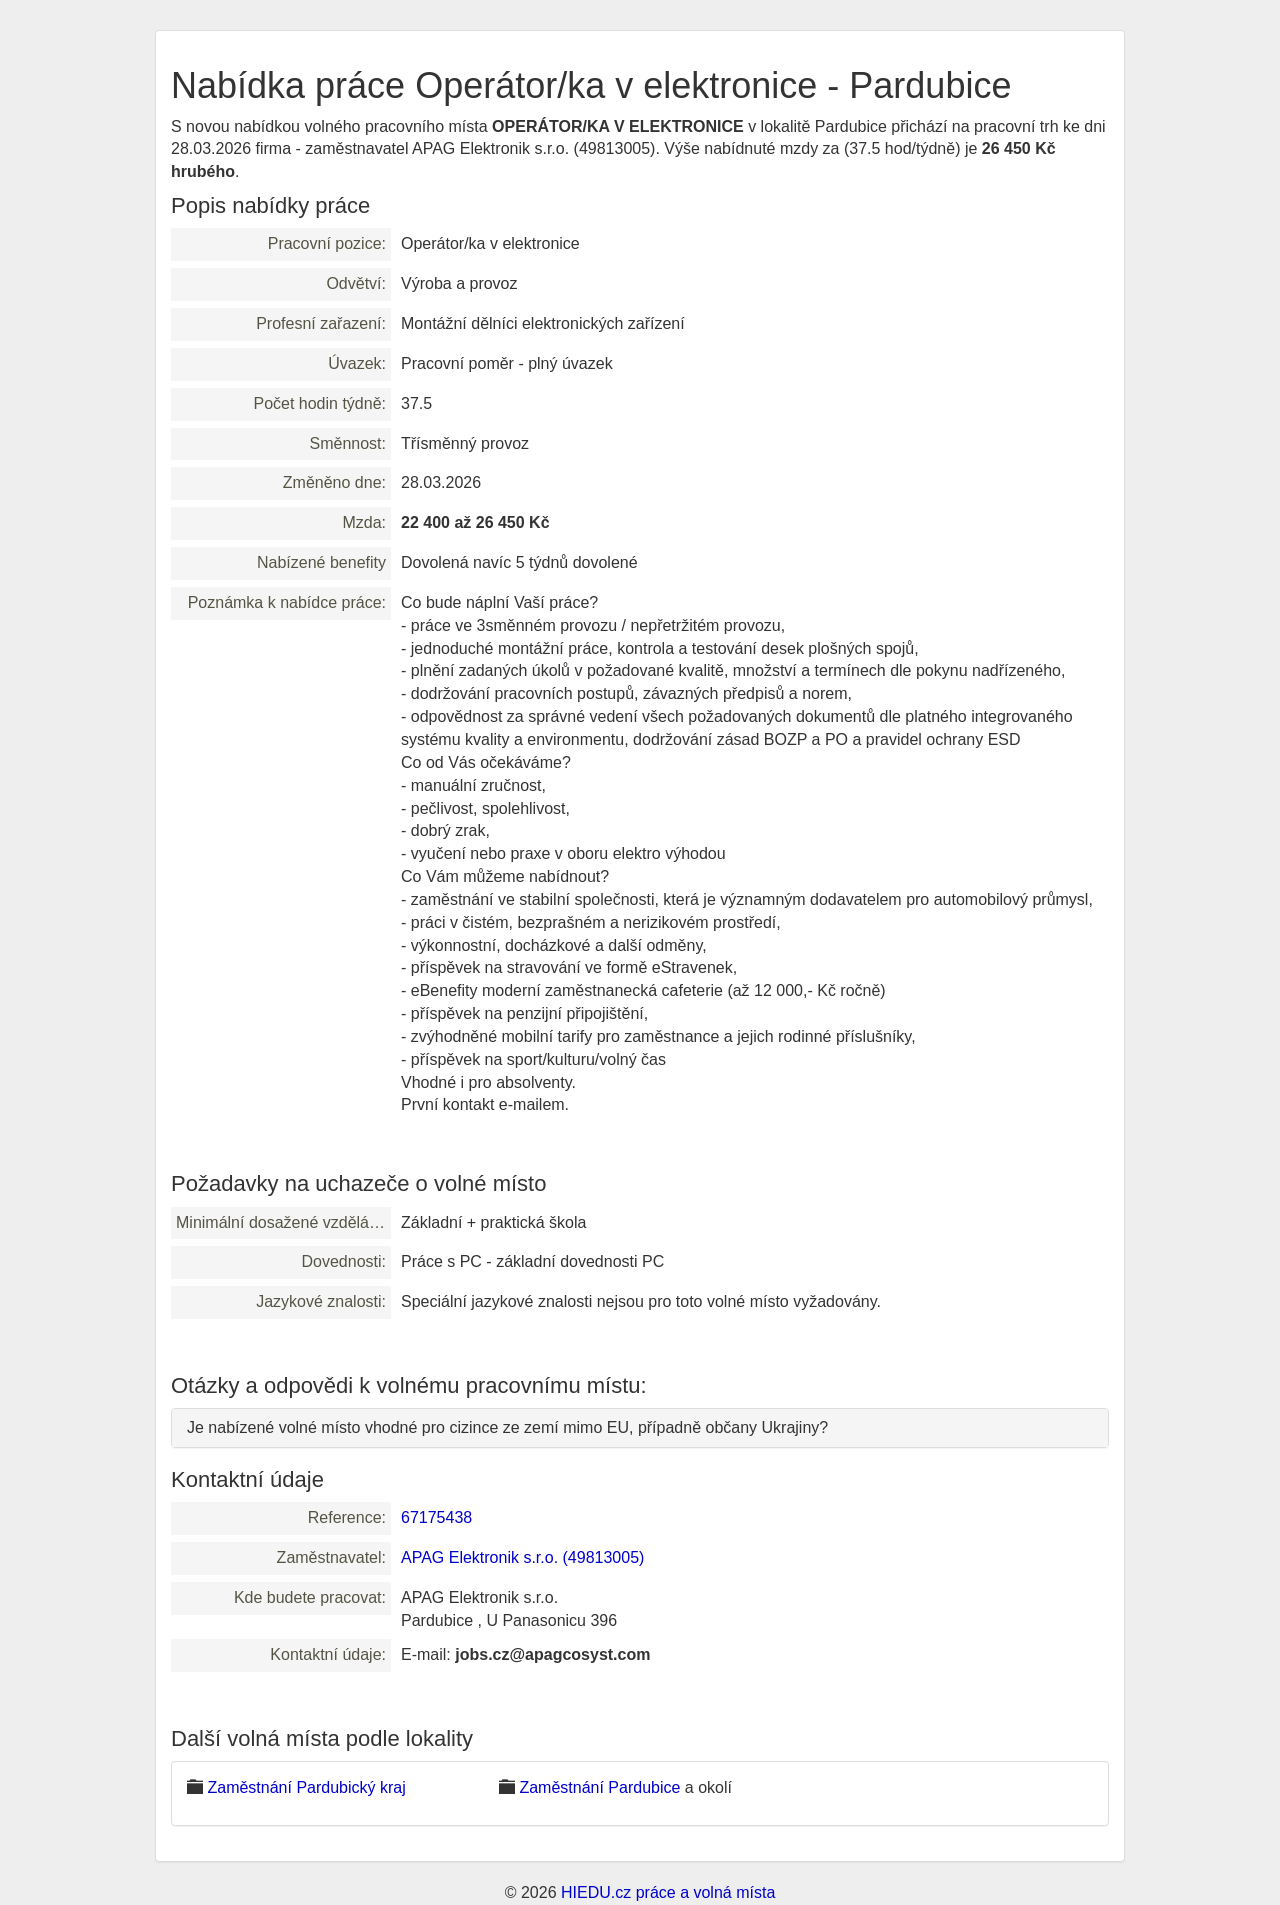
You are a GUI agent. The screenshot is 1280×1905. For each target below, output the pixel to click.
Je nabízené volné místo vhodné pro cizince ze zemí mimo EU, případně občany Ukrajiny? (507, 1427)
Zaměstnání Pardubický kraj (306, 1787)
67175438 (436, 1517)
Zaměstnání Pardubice (599, 1787)
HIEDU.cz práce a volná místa (668, 1892)
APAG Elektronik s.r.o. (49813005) (522, 1557)
